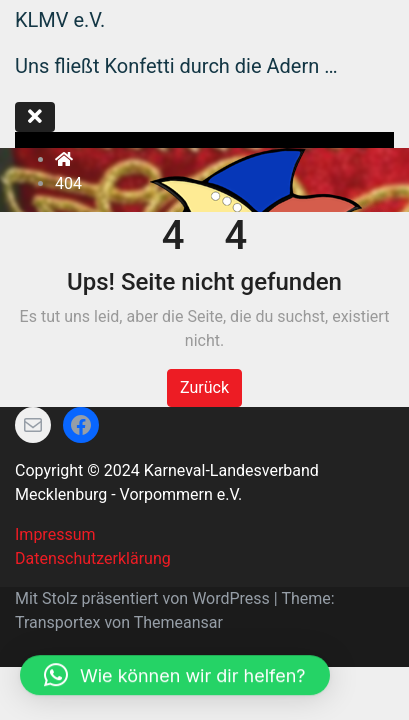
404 (68, 183)
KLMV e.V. (60, 20)
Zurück (204, 387)
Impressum (55, 534)
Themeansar (178, 622)
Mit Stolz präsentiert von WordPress (144, 598)
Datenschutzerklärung (93, 558)
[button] (175, 646)
